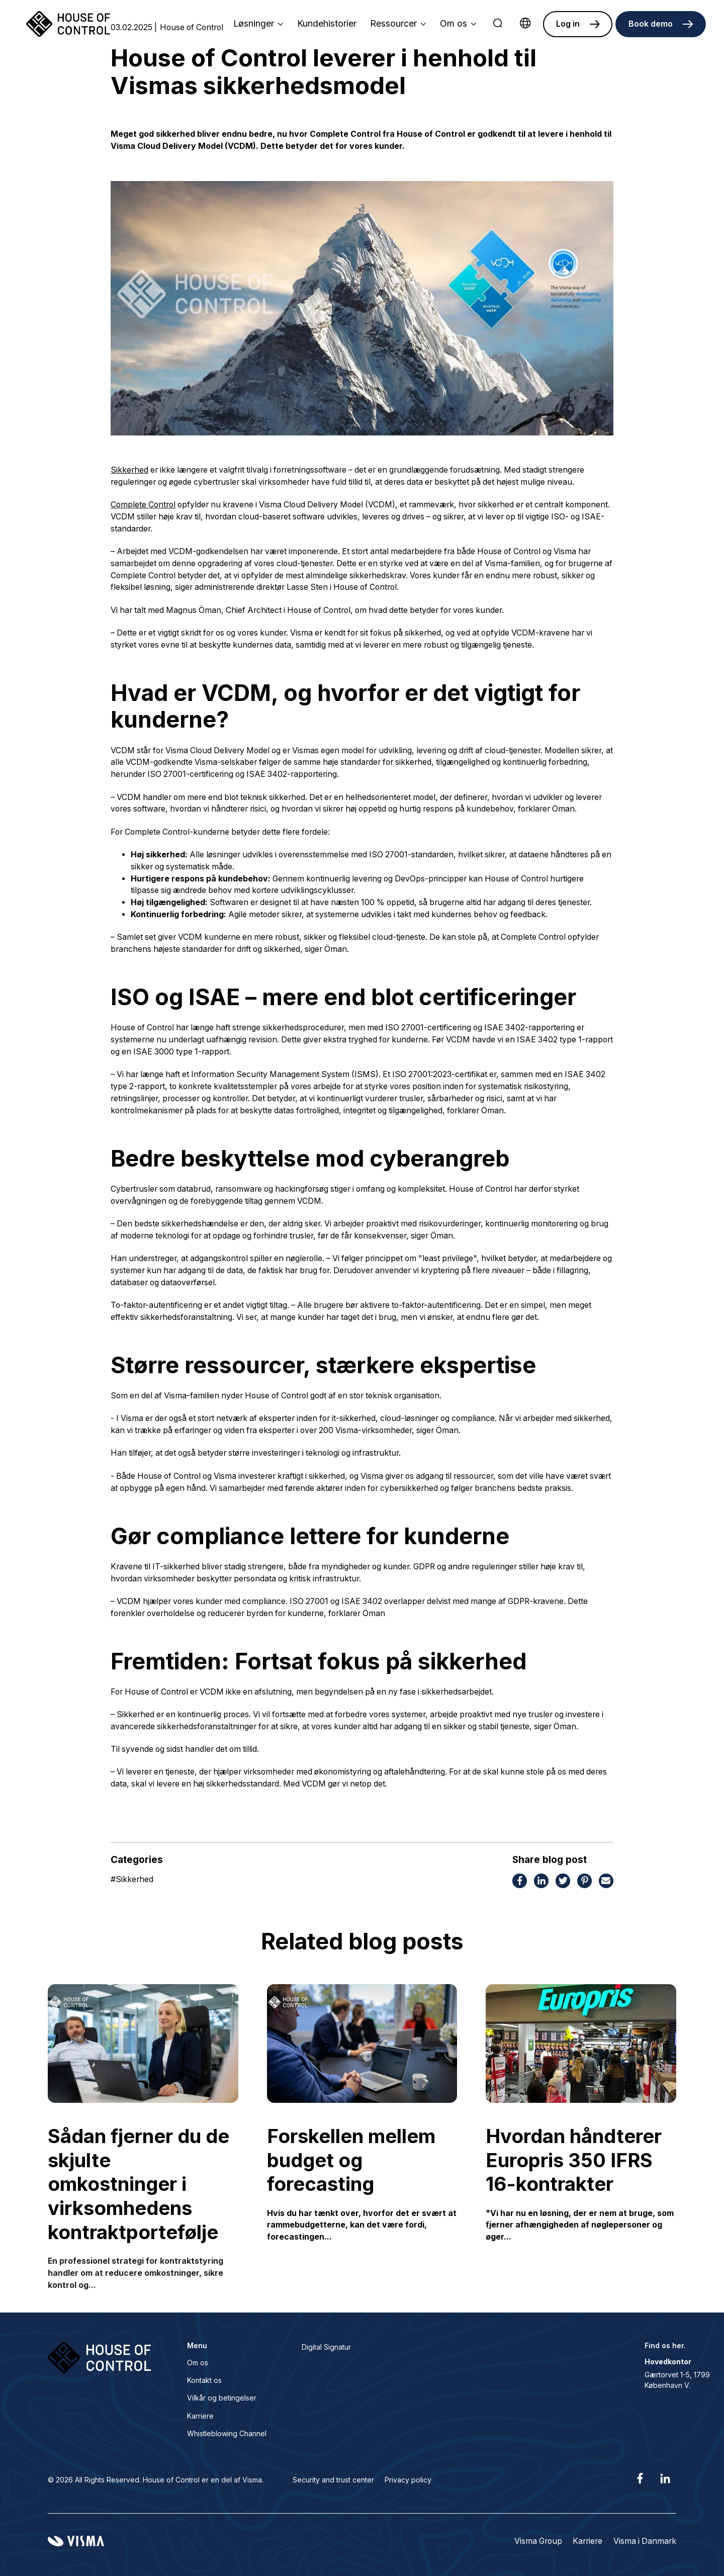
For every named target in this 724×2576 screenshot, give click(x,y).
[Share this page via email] (606, 1882)
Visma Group (538, 2541)
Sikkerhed (129, 470)
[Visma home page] (76, 2541)
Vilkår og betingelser (221, 2397)
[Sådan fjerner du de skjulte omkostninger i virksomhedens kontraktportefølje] (143, 2043)
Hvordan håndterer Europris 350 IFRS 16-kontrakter (574, 2159)
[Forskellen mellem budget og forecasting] (362, 2043)
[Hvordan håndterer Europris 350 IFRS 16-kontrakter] (581, 2043)
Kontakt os (204, 2380)
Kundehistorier (326, 23)
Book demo (650, 24)
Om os (197, 2362)
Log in (568, 24)
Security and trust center (333, 2479)
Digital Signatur (326, 2347)
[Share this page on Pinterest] (584, 1882)
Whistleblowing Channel (226, 2433)
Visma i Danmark (644, 2541)
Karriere (200, 2416)
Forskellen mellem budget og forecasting (351, 2159)
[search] (497, 24)
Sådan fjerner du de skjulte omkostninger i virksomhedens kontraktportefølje (138, 2184)
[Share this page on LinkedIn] (541, 1882)
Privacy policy (408, 2479)
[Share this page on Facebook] (519, 1882)
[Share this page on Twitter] (563, 1882)
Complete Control (143, 504)
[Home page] (68, 24)
